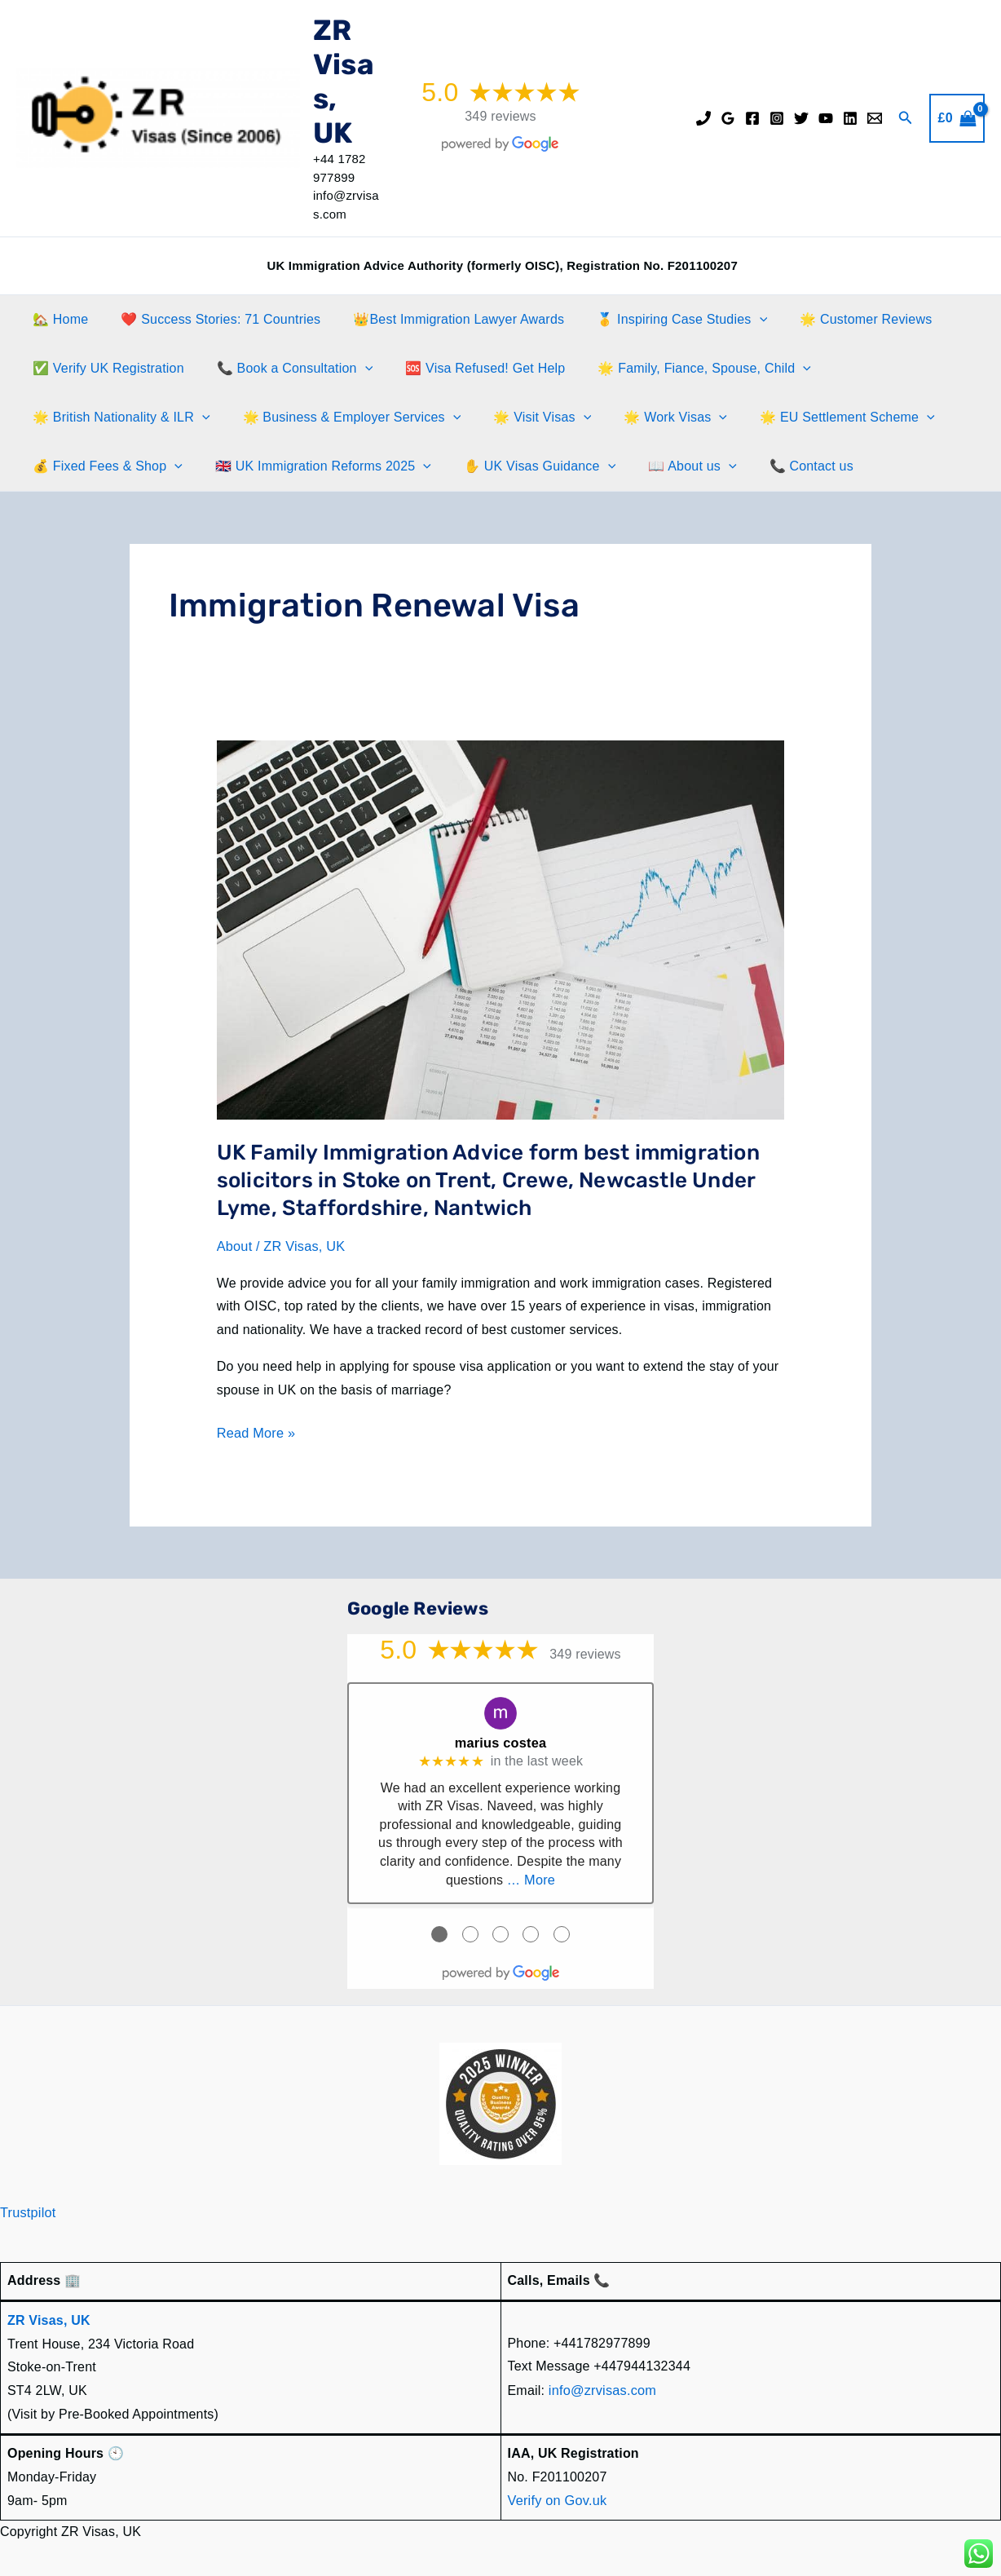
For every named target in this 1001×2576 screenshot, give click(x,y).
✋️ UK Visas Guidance (523, 466)
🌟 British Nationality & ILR (118, 417)
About (234, 1246)
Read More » (255, 1433)
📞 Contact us (782, 466)
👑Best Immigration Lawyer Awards (442, 319)
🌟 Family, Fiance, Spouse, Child (681, 368)
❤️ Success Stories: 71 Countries (211, 319)
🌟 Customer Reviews (836, 319)
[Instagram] (776, 118)
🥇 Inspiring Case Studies (659, 319)
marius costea (500, 1741)
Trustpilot (27, 2209)
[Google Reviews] (728, 118)
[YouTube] (825, 118)
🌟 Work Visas (652, 417)
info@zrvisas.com (602, 2386)
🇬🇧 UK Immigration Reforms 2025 (313, 466)
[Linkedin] (850, 118)
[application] (737, 319)
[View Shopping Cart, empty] (957, 118)
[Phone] (703, 118)
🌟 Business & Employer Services (342, 417)
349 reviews (500, 116)
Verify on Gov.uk (556, 2496)
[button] (905, 118)
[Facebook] (752, 118)
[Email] (874, 118)
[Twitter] (801, 118)
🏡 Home (57, 319)
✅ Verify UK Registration (105, 368)
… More (530, 1878)
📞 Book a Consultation (285, 368)
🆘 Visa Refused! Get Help (469, 368)
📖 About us (669, 466)
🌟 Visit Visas (526, 417)
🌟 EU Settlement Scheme (818, 417)
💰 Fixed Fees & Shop (104, 466)
